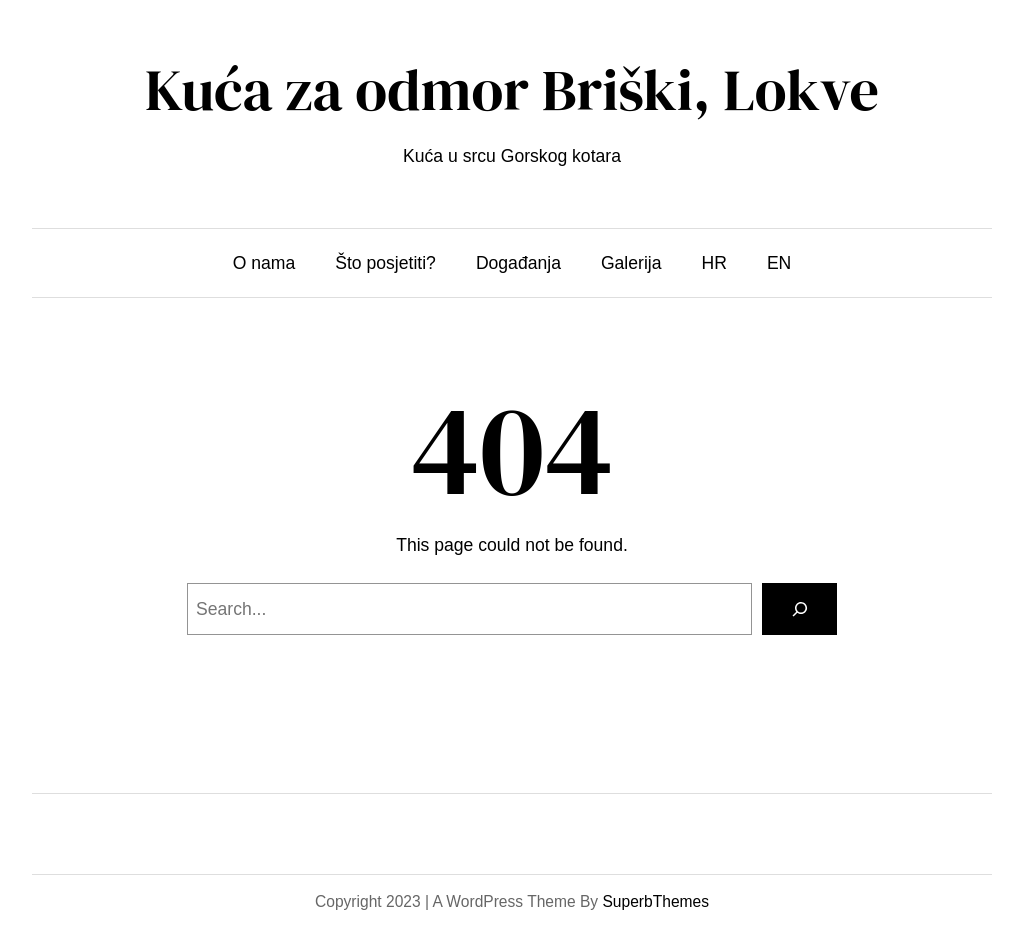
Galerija (631, 263)
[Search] (799, 608)
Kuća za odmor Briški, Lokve (512, 90)
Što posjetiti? (385, 263)
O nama (264, 263)
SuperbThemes (655, 901)
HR (714, 263)
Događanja (518, 263)
